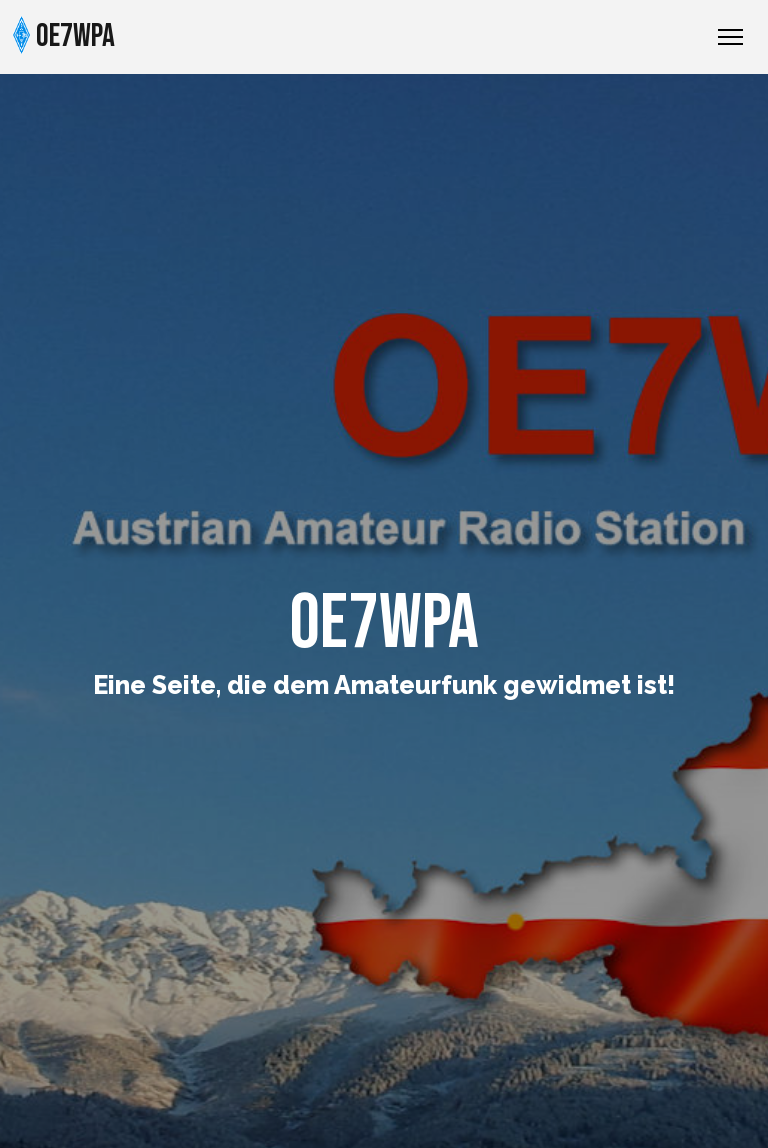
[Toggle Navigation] (730, 37)
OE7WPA (63, 36)
